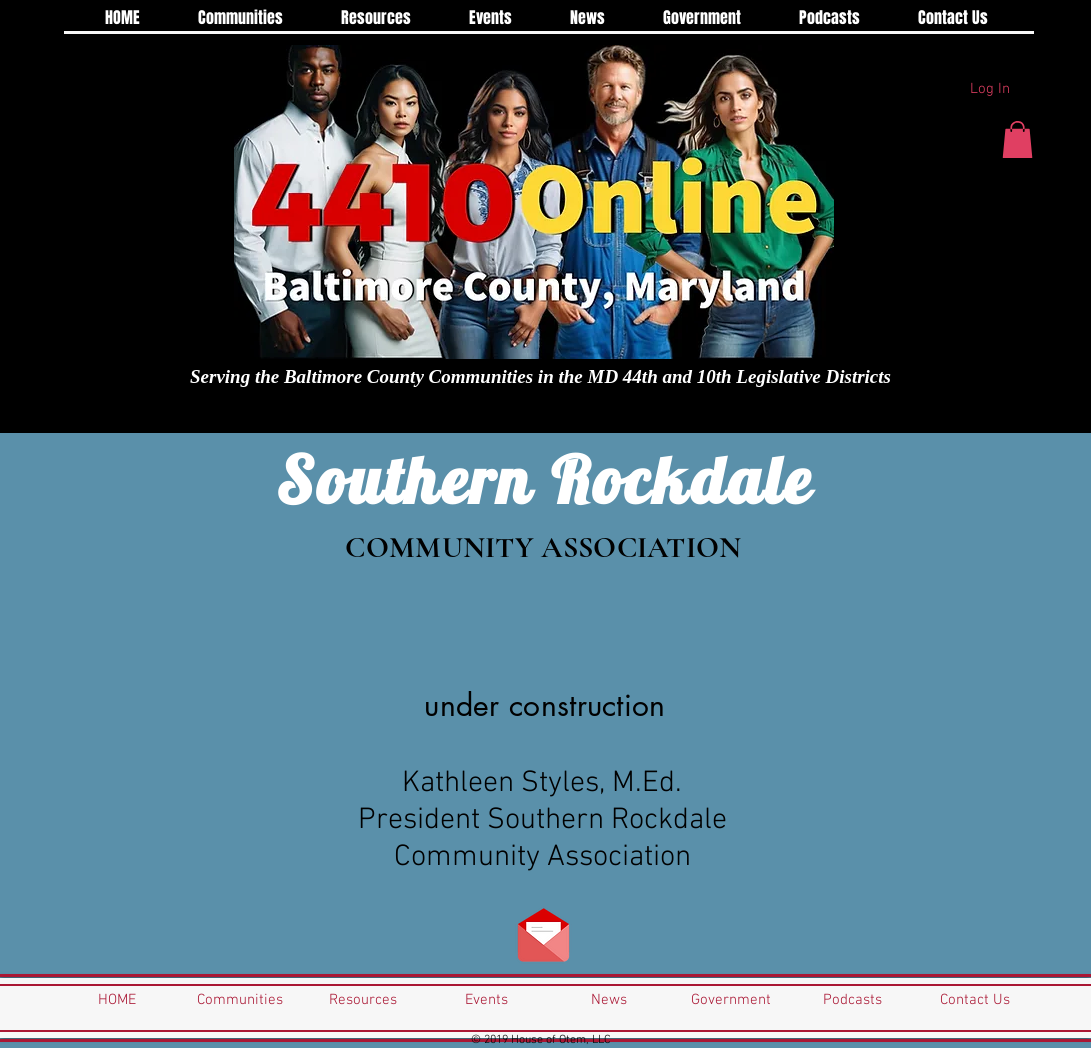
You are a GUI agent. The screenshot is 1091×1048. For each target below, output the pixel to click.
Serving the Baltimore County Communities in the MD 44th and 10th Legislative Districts (540, 376)
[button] (1017, 139)
